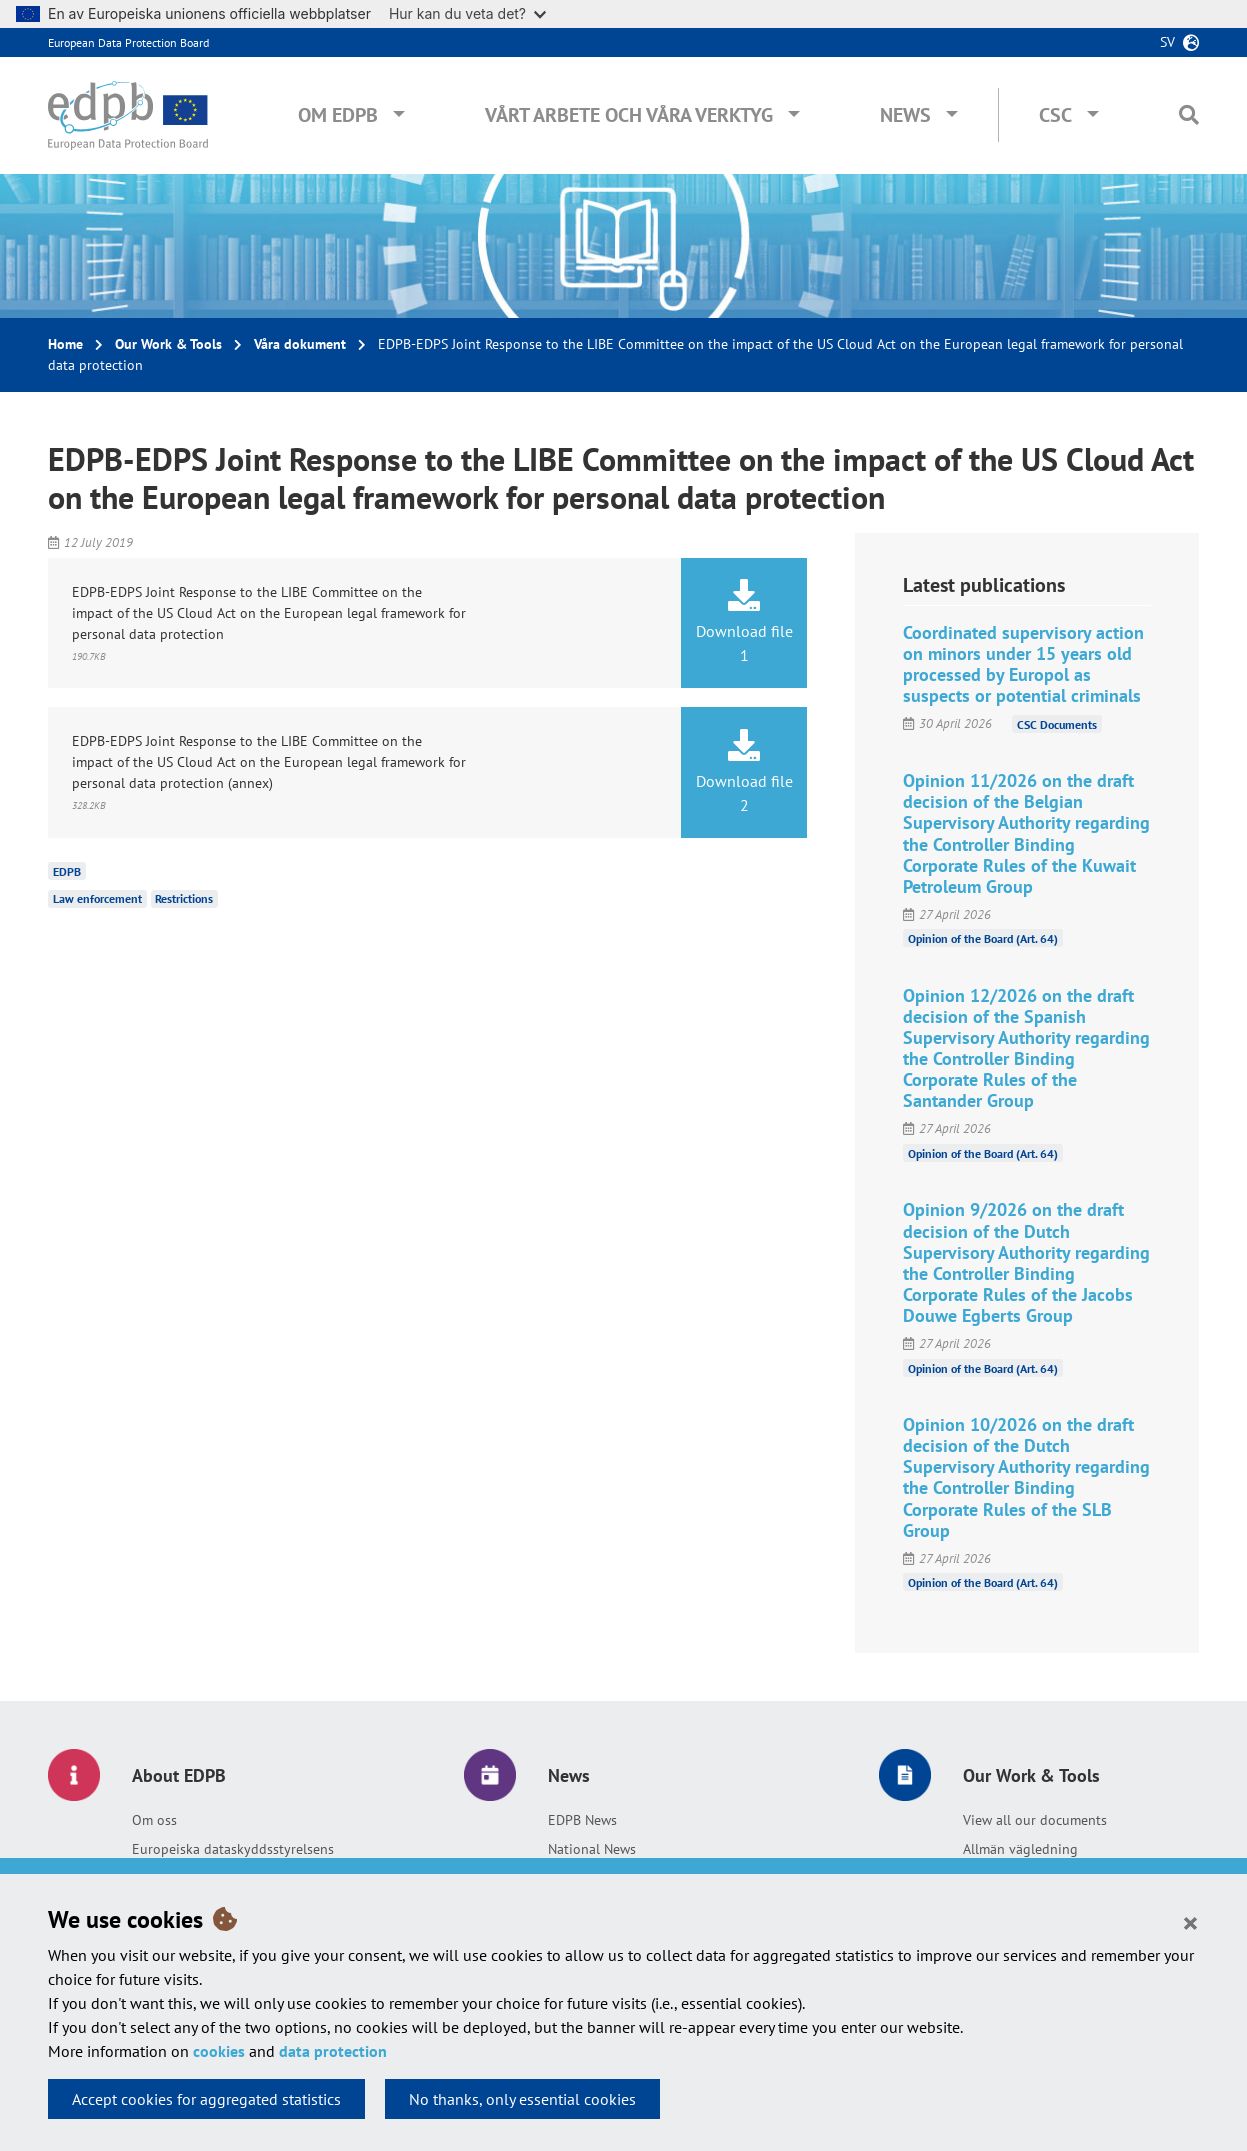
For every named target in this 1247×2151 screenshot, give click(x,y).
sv (1167, 42)
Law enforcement (97, 898)
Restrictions (184, 898)
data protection (333, 2051)
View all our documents (1035, 1820)
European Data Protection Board (128, 42)
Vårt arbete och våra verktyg (629, 115)
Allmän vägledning (1020, 1849)
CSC (1055, 115)
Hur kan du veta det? (467, 13)
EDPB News (582, 1820)
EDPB (67, 870)
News (905, 115)
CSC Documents (1057, 723)
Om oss (154, 1820)
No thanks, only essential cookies (522, 2099)
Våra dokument (300, 344)
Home (65, 344)
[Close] (1190, 1922)
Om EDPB (338, 115)
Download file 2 (744, 772)
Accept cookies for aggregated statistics (206, 2099)
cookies (219, 2051)
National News (592, 1849)
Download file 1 (744, 622)
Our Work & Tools (168, 344)
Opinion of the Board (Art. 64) (983, 938)
